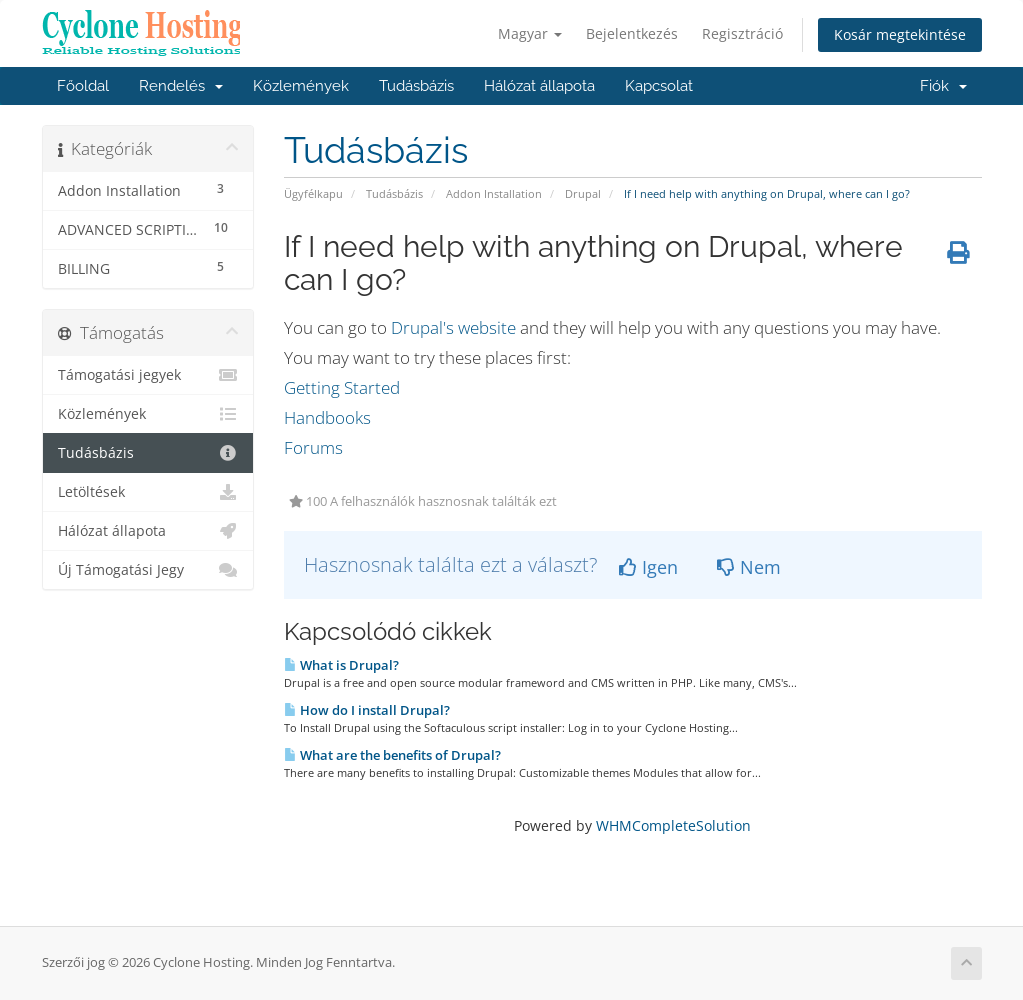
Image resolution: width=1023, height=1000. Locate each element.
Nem (749, 567)
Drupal (583, 193)
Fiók (943, 86)
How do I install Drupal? (367, 710)
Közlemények (301, 86)
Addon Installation (494, 193)
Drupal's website (453, 327)
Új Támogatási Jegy (148, 570)
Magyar (530, 33)
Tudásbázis (416, 86)
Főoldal (83, 86)
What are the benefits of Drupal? (392, 755)
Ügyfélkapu (313, 193)
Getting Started (342, 387)
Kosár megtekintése (900, 34)
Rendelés (181, 86)
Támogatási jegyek (148, 375)
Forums (313, 447)
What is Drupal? (341, 665)
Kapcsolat (659, 86)
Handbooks (327, 417)
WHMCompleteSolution (673, 825)
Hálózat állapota (539, 86)
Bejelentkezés (632, 33)
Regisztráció (742, 33)
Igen (648, 567)
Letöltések (148, 492)
